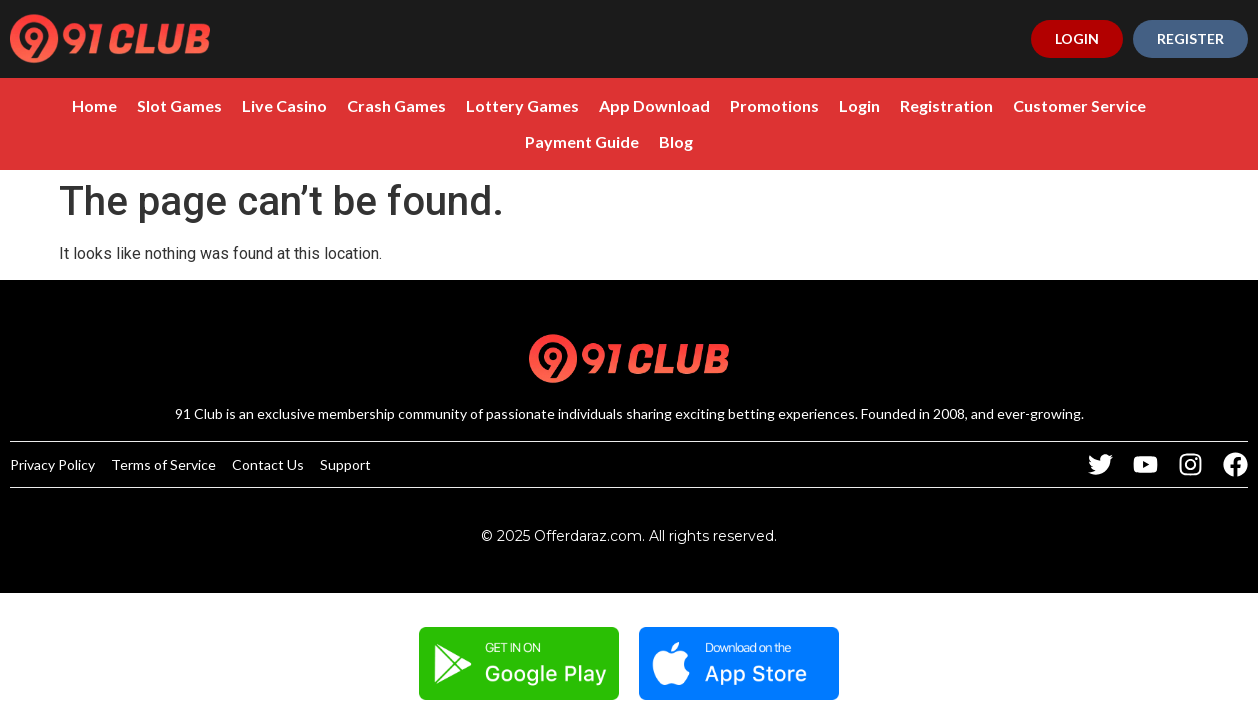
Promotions (727, 105)
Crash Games (349, 105)
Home (47, 105)
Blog (629, 141)
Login (812, 105)
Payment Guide (1176, 105)
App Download (607, 105)
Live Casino (237, 105)
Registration (899, 105)
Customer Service (1032, 105)
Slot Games (132, 105)
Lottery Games (475, 105)
